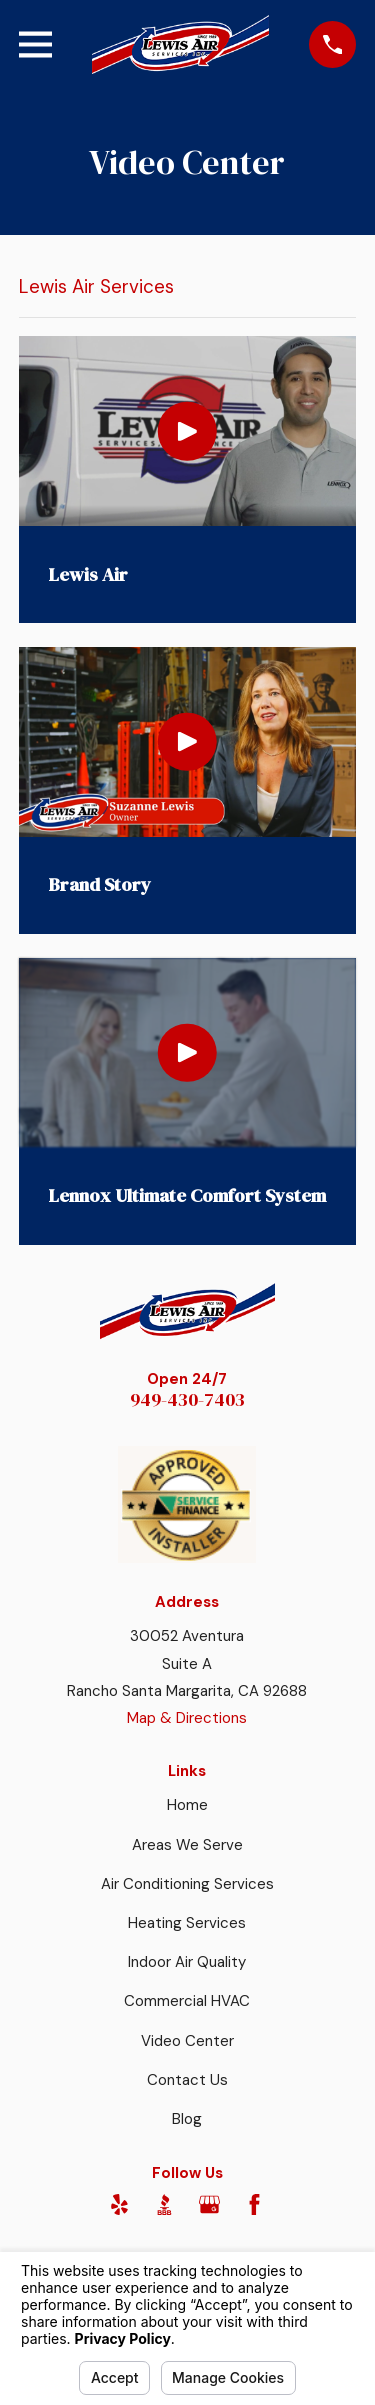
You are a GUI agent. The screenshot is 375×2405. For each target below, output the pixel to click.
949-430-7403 (187, 1399)
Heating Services (187, 1923)
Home (187, 1805)
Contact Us (187, 2080)
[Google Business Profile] (209, 2204)
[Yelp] (119, 2204)
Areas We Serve (187, 1845)
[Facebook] (254, 2204)
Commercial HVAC (187, 2001)
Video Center (187, 2041)
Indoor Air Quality (187, 1962)
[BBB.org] (164, 2204)
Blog (187, 2119)
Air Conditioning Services (187, 1884)
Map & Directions (187, 1718)
